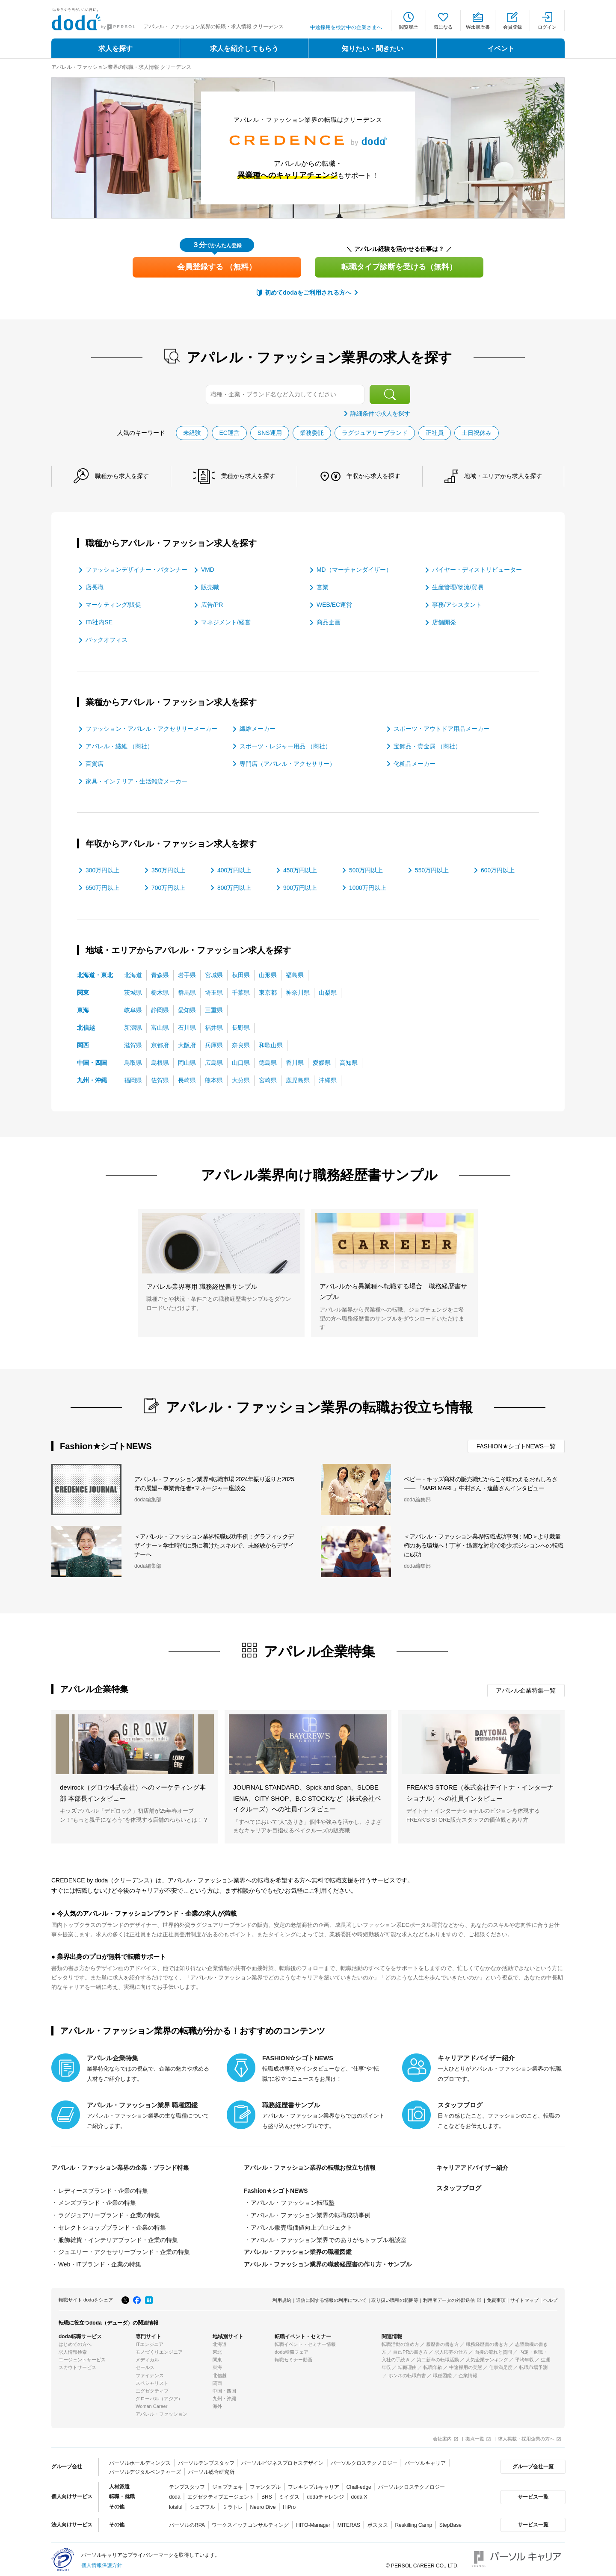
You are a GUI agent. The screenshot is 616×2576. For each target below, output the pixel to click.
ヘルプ (550, 2297)
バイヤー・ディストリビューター (477, 569)
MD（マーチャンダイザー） (354, 569)
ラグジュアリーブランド (375, 432)
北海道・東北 (95, 974)
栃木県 (160, 992)
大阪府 (187, 1044)
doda (175, 2494)
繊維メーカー (257, 728)
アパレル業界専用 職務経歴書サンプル (201, 1286)
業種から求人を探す (248, 476)
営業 (323, 587)
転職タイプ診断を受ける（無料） (399, 267)
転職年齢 (433, 2364)
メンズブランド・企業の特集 (97, 2202)
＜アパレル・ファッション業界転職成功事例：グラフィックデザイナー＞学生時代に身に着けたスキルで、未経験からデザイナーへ (213, 1545)
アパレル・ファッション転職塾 (293, 2202)
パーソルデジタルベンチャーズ (145, 2469)
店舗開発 (444, 622)
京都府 (160, 1044)
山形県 (268, 974)
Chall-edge (358, 2484)
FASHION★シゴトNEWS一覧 (516, 1446)
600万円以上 (498, 869)
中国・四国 (92, 1062)
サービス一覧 (532, 2494)
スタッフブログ (458, 2187)
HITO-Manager (313, 2522)
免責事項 (496, 2297)
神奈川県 (298, 992)
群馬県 (187, 992)
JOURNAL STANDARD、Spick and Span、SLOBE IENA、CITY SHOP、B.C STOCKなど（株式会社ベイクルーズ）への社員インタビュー (307, 1798)
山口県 (241, 1062)
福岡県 (133, 1079)
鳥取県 (133, 1062)
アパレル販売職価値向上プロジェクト (301, 2226)
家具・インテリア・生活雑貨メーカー (136, 780)
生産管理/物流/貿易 (457, 587)
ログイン (547, 27)
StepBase (450, 2522)
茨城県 (133, 992)
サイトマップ (524, 2297)
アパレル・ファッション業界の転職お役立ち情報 (314, 2167)
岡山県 (187, 1062)
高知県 (349, 1062)
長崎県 (187, 1079)
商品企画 (329, 622)
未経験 (192, 432)
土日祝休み (477, 432)
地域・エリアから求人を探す (503, 476)
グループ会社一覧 (532, 2464)
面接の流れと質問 (493, 2349)
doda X (359, 2494)
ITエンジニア (149, 2341)
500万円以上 (366, 869)
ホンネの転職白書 (407, 2372)
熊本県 (214, 1079)
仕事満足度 (500, 2364)
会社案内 (442, 2436)
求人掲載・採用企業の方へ (526, 2436)
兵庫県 (214, 1044)
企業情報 (468, 2372)
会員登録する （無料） (216, 267)
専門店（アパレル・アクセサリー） (287, 763)
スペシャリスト (152, 2380)
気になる (443, 27)
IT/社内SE (99, 622)
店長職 (95, 587)
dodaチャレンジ (325, 2494)
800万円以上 (234, 887)
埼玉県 (214, 992)
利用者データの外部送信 (449, 2297)
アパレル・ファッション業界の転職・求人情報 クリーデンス (121, 67)
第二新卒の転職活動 (438, 2357)
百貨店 (95, 763)
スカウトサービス (77, 2364)
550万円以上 (432, 869)
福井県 (214, 1027)
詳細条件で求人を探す (380, 413)
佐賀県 (160, 1079)
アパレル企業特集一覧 (526, 1690)
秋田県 (241, 974)
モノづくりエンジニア (159, 2349)
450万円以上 (300, 869)
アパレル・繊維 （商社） (119, 745)
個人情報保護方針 (101, 2562)
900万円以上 (300, 887)
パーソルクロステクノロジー (364, 2460)
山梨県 (328, 992)
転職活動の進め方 (400, 2341)
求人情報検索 (73, 2349)
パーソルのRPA (187, 2522)
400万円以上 (234, 869)
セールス (145, 2364)
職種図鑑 (442, 2372)
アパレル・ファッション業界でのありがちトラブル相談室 (328, 2238)
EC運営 (229, 432)
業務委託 (312, 432)
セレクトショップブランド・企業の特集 (112, 2226)
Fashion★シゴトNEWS (276, 2190)
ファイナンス (150, 2372)
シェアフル (202, 2504)
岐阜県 (133, 1009)
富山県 (160, 1027)
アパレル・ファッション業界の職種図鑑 (298, 2250)
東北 (217, 2349)
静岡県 (160, 1009)
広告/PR (212, 604)
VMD (207, 569)
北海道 (133, 974)
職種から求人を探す (122, 476)
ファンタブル (265, 2484)
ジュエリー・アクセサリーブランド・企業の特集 (124, 2250)
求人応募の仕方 (451, 2349)
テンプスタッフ (187, 2484)
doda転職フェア (291, 2349)
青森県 (160, 974)
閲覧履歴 (408, 27)
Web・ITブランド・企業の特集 (100, 2262)
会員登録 (512, 27)
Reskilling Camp (413, 2522)
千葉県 (241, 992)
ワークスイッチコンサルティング (250, 2522)
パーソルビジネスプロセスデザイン (282, 2460)
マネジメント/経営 (226, 622)
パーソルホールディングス (140, 2460)
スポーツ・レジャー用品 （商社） (285, 745)
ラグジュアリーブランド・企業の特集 (109, 2214)
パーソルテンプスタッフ (206, 2460)
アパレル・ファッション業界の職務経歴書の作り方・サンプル (328, 2262)
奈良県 (241, 1044)
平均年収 (524, 2357)
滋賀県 (133, 1044)
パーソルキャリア (425, 2460)
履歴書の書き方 (442, 2341)
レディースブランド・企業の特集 (103, 2190)
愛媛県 (322, 1062)
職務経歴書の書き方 (487, 2341)
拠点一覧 (474, 2436)
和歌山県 (271, 1044)
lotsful (175, 2504)
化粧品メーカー (414, 763)
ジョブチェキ (227, 2484)
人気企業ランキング (487, 2357)
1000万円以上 (367, 887)
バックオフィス (106, 639)
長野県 (241, 1027)
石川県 (187, 1027)
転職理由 (407, 2364)
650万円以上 (102, 887)
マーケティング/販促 (113, 604)
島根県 (160, 1062)
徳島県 (268, 1062)
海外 (217, 2403)
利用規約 (281, 2297)
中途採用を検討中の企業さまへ (346, 27)
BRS (266, 2494)
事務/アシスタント (457, 604)
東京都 (268, 992)
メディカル (147, 2357)
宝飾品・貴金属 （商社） (427, 745)
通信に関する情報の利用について (331, 2297)
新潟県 (133, 1027)
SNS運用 (270, 432)
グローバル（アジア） (159, 2396)
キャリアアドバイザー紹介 (474, 2167)
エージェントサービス (82, 2357)
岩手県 (187, 974)
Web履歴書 (477, 27)
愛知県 (187, 1009)
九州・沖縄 (92, 1079)
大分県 (241, 1079)
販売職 (210, 587)
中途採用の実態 (465, 2364)
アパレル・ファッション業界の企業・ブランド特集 (125, 2167)
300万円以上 (102, 869)
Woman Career (151, 2403)
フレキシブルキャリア (313, 2484)
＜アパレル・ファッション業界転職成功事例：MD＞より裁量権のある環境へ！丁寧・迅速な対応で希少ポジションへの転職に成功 (483, 1545)
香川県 (295, 1062)
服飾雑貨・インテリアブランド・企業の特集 (118, 2238)
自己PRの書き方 (410, 2349)
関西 (83, 1044)
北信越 (86, 1027)
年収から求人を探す (373, 476)
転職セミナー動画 (293, 2357)
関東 (83, 992)
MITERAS (348, 2522)
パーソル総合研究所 (211, 2469)
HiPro (289, 2504)
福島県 (295, 974)
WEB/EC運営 (334, 604)
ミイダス (289, 2494)
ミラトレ (232, 2504)
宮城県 (214, 974)
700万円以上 (168, 887)
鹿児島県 (298, 1079)
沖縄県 (328, 1079)
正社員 (435, 432)
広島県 (214, 1062)
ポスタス (377, 2522)
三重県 (214, 1009)
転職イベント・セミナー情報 (305, 2341)
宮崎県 (268, 1079)
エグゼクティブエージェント (220, 2494)
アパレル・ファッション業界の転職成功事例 (310, 2214)
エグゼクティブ (152, 2388)
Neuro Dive (262, 2504)
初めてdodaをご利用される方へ (308, 292)
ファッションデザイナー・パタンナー (136, 569)
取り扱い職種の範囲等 (394, 2297)
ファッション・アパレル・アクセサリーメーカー (151, 728)
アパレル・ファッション (161, 2411)
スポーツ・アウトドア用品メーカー (441, 728)
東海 (83, 1009)
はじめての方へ (75, 2341)
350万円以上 (168, 869)
